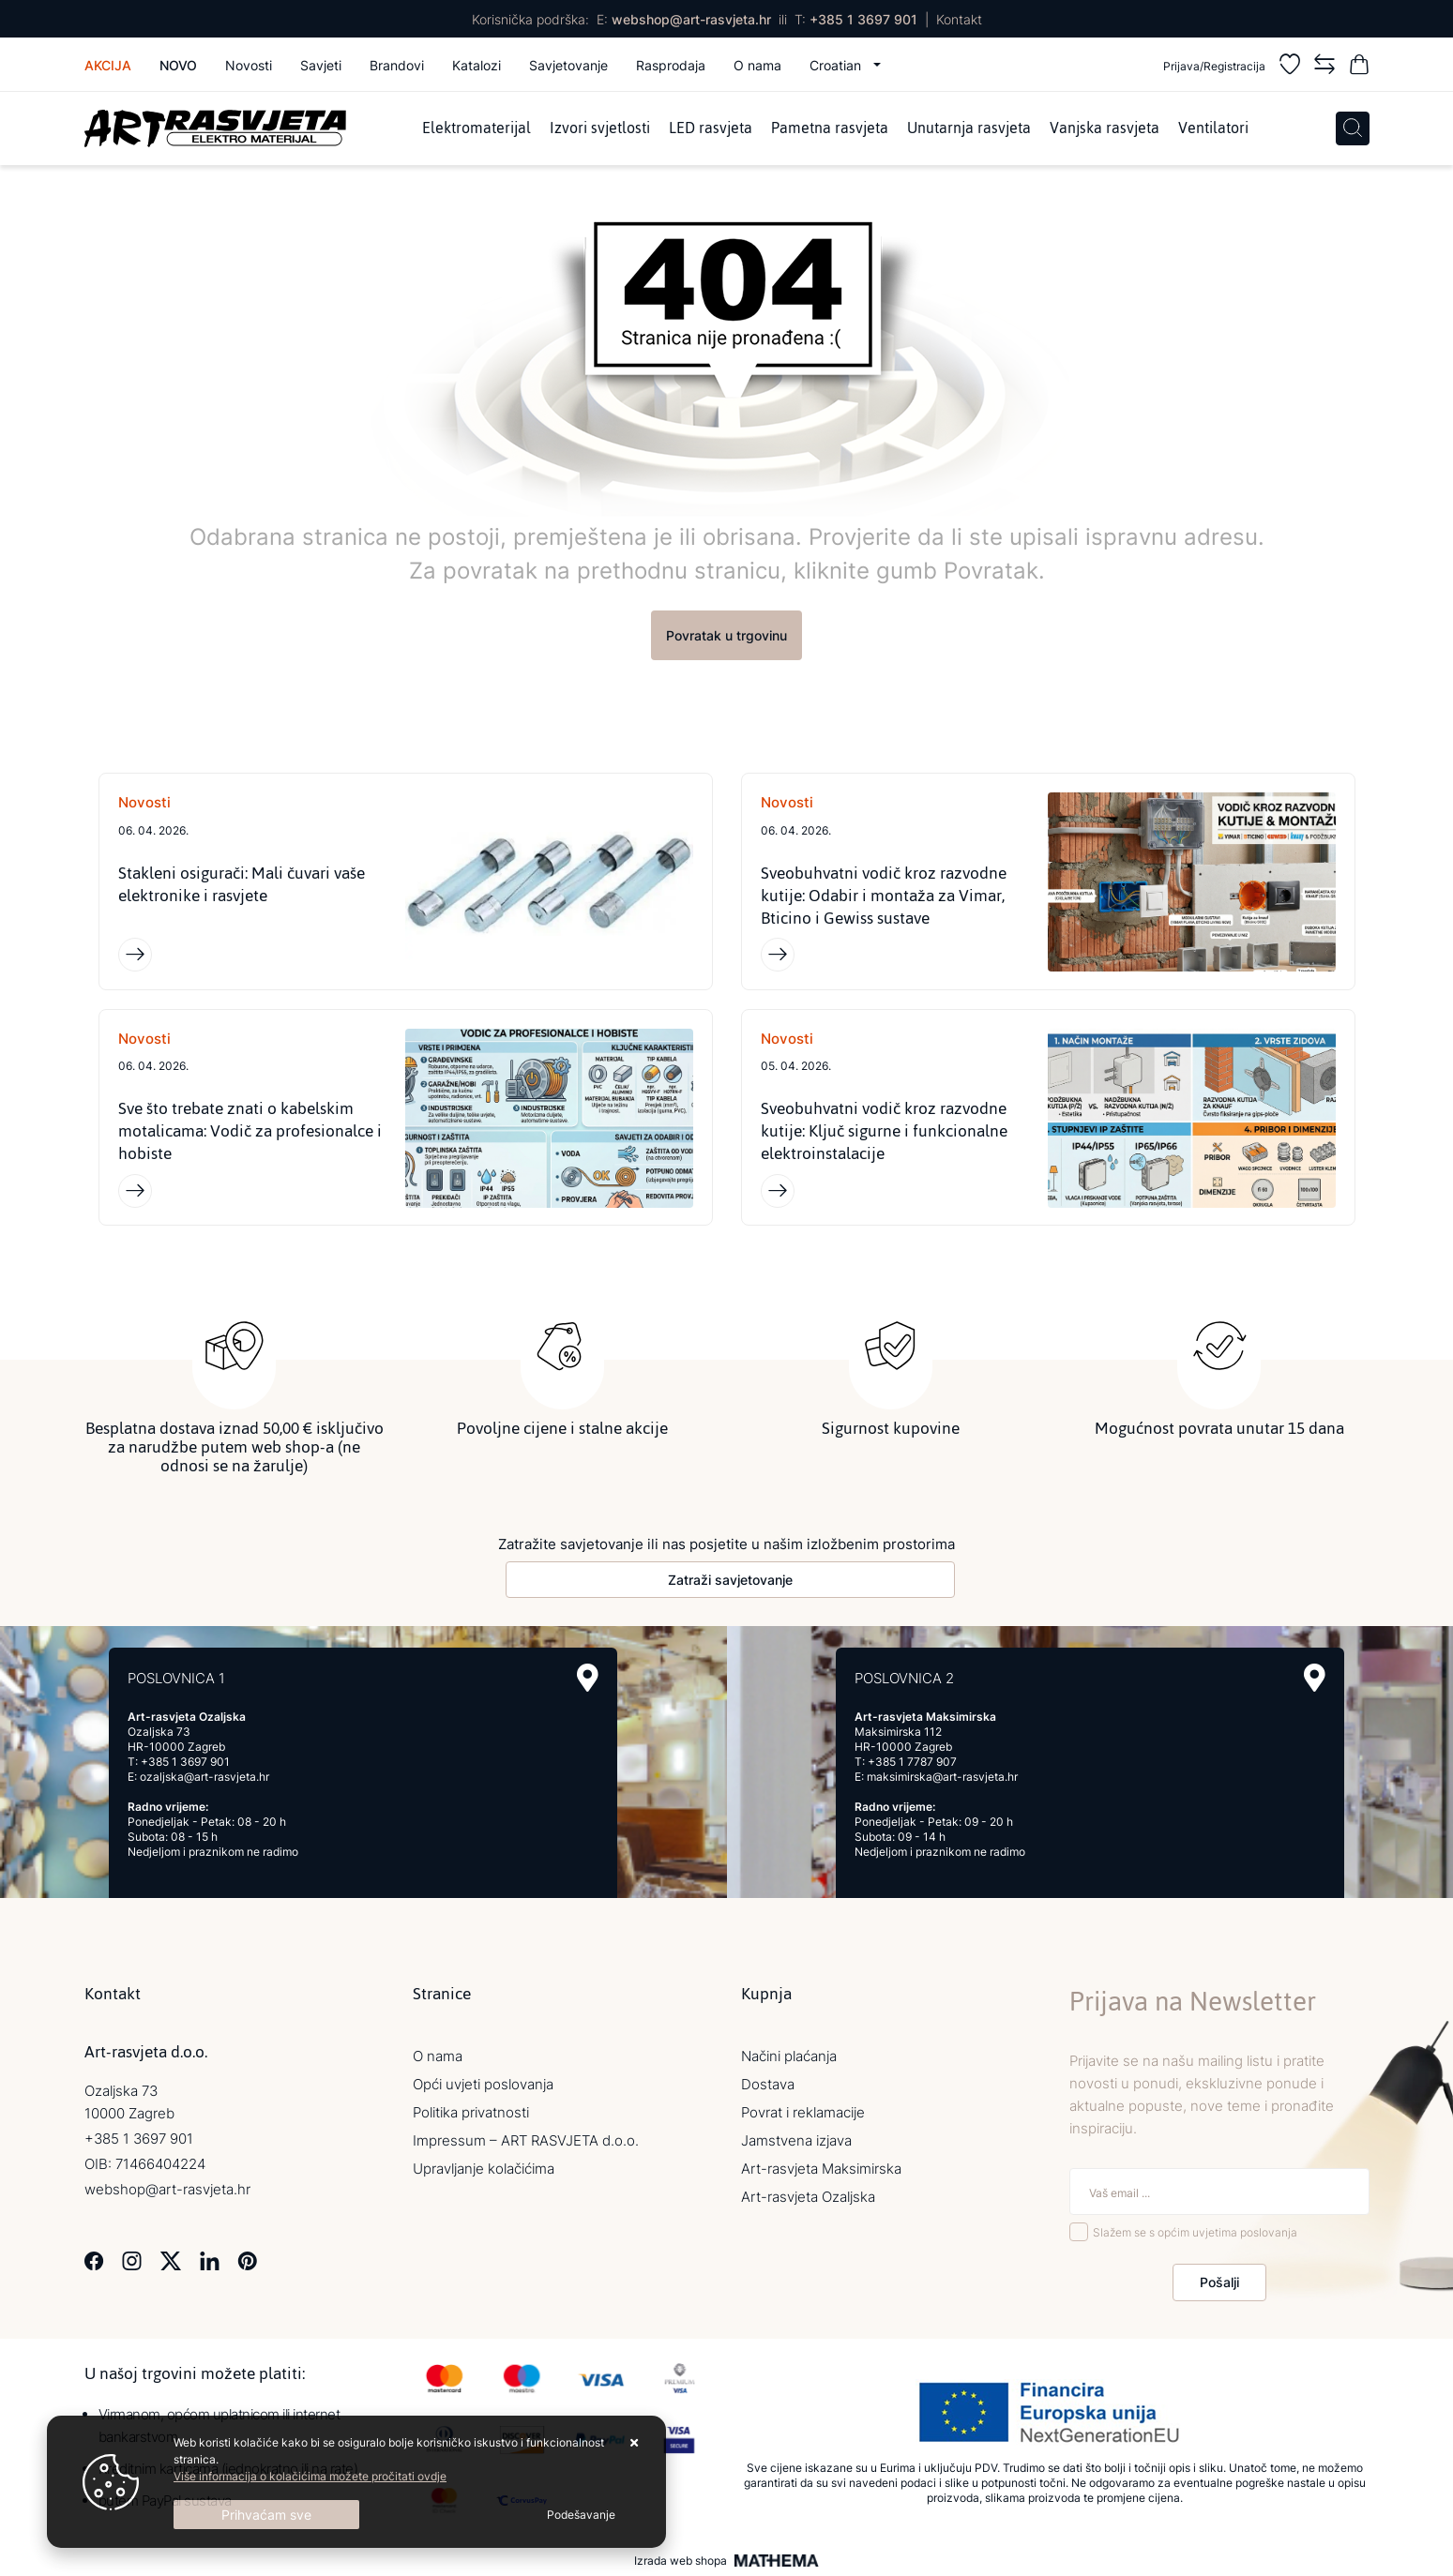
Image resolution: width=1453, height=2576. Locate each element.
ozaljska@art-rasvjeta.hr (204, 1777)
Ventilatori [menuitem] (1213, 128)
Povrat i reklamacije (803, 2113)
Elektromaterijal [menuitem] (476, 128)
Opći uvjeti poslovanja (483, 2085)
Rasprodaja (670, 65)
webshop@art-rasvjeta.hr (691, 19)
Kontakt (959, 19)
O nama (757, 65)
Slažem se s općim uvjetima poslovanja (1195, 2233)
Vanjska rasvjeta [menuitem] (1104, 128)
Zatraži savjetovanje (730, 1581)
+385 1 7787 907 (912, 1762)
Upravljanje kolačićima (483, 2169)
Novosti (248, 65)
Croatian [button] (837, 65)
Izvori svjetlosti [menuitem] (600, 128)
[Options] (581, 2515)
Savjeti (320, 65)
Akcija (107, 65)
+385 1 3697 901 (863, 19)
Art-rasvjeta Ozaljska (808, 2198)
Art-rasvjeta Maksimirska (821, 2169)
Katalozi (476, 65)
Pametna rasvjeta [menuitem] (829, 128)
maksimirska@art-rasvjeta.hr (942, 1777)
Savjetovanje (568, 65)
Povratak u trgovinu (726, 635)
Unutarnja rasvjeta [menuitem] (969, 128)
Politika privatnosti (471, 2113)
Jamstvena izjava (796, 2141)
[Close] (266, 2514)
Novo (178, 65)
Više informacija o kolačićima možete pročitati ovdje (310, 2476)
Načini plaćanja (789, 2057)
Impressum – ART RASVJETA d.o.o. (526, 2141)
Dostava (768, 2085)
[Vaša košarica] (1359, 67)
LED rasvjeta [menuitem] (710, 128)
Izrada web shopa (680, 2561)
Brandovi (397, 65)
